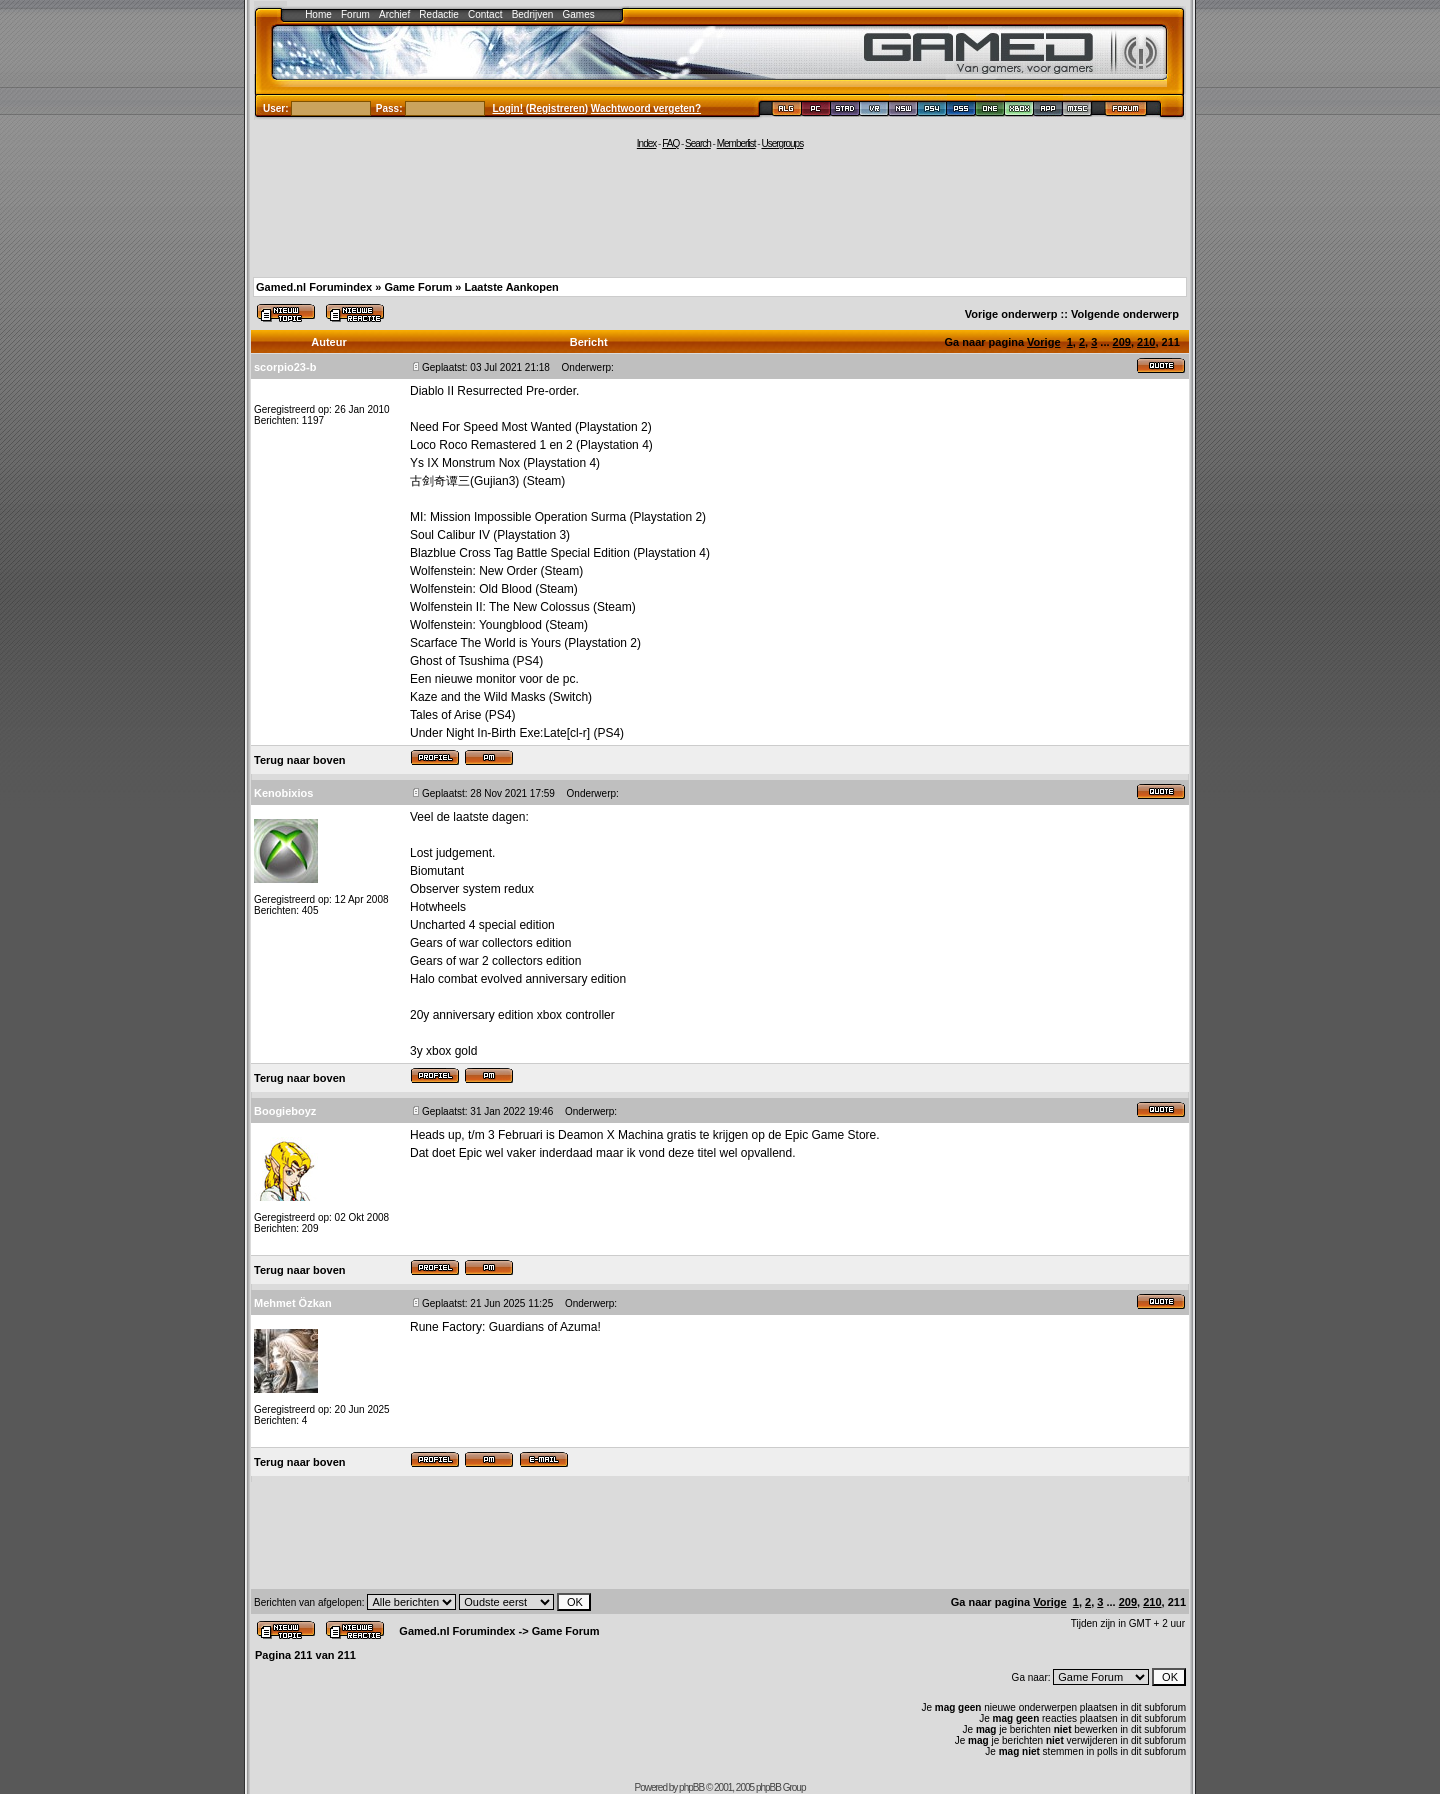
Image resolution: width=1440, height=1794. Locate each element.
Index (646, 143)
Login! (508, 108)
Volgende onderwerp (1125, 314)
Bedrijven (533, 14)
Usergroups (782, 143)
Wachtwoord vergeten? (646, 108)
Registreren (557, 108)
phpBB (691, 1787)
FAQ (670, 143)
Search (698, 143)
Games (579, 14)
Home (318, 14)
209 (1122, 342)
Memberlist (736, 143)
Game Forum (418, 287)
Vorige (1043, 342)
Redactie (438, 14)
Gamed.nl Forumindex (314, 287)
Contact (485, 14)
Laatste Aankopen (511, 287)
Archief (394, 14)
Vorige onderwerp (1011, 314)
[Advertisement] (720, 212)
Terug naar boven (299, 760)
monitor (496, 679)
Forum (355, 14)
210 (1146, 342)
